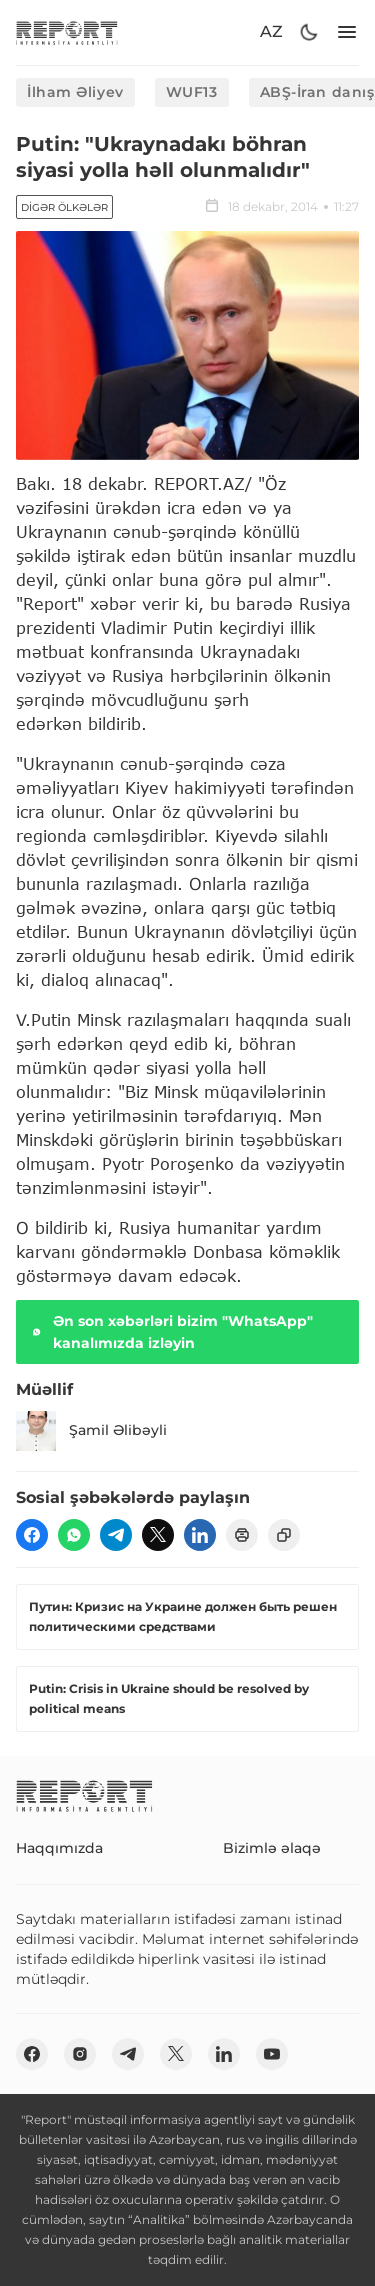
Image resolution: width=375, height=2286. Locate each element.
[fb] (32, 1535)
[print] (242, 1535)
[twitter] (158, 1535)
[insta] (80, 2054)
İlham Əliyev (75, 92)
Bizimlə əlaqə (272, 1848)
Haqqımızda (59, 1848)
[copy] (284, 1535)
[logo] (67, 32)
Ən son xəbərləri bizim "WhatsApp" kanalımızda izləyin (170, 1332)
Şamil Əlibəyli (91, 1431)
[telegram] (116, 1535)
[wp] (74, 1535)
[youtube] (272, 2054)
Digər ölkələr (64, 207)
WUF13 (192, 92)
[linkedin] (200, 1535)
